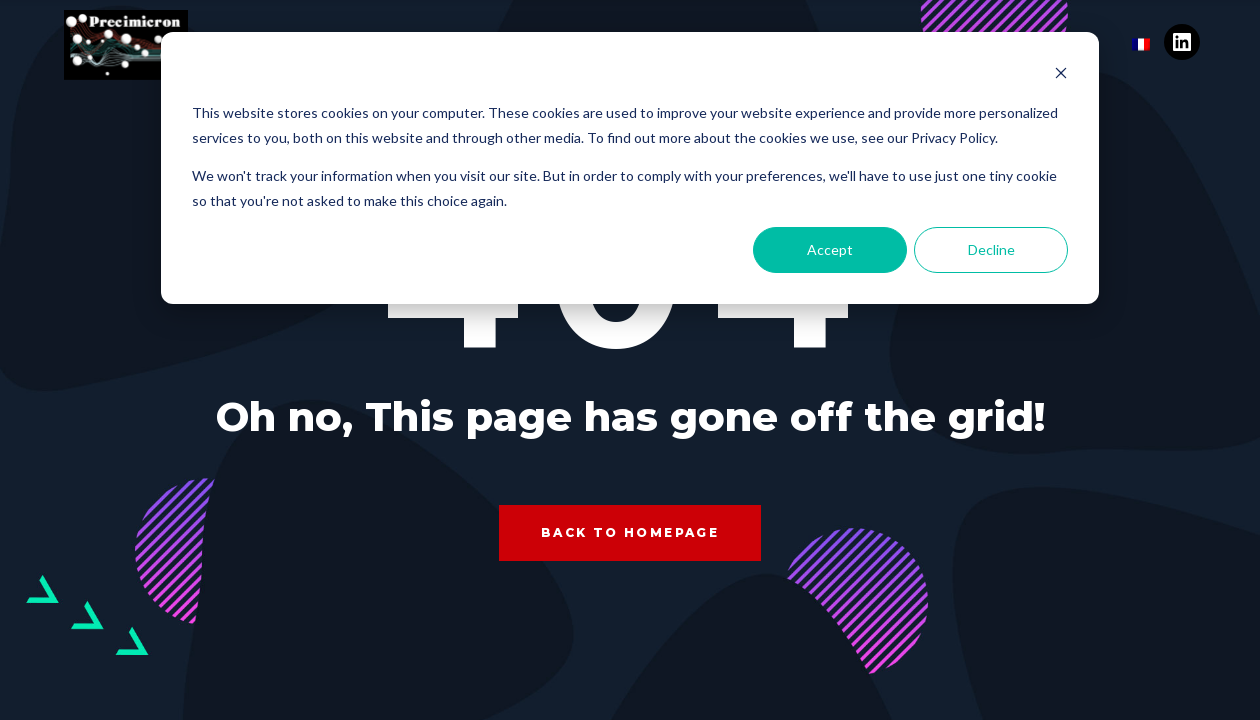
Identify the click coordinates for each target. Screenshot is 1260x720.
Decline (991, 249)
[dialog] (630, 168)
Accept (830, 249)
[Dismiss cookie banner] (1061, 75)
